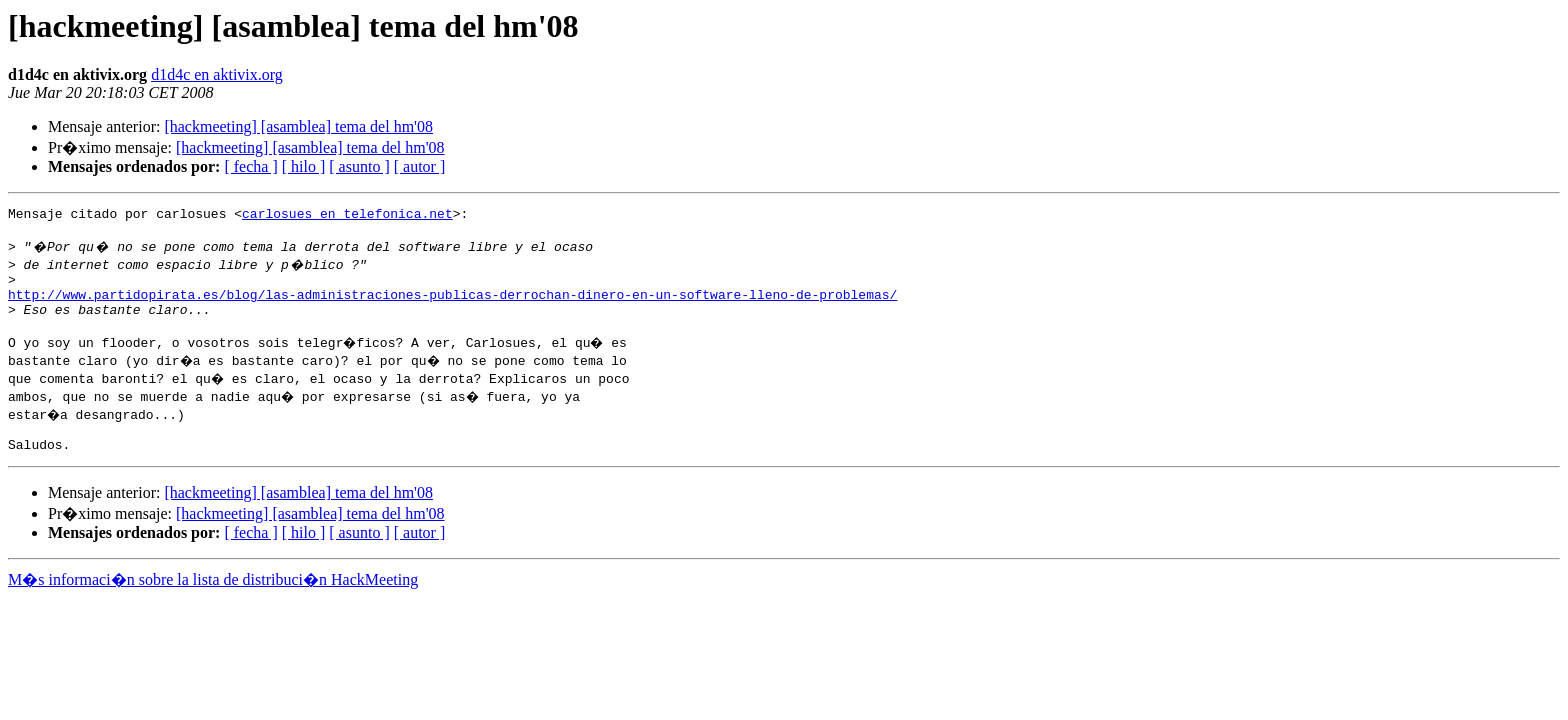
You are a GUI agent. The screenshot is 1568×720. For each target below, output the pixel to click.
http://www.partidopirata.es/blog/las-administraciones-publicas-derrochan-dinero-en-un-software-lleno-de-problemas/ (452, 306)
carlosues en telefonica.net (347, 216)
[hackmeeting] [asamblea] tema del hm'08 (298, 126)
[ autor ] (420, 166)
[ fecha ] (250, 166)
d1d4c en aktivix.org (217, 74)
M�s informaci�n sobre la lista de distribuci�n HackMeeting (213, 603)
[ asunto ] (359, 166)
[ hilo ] (304, 166)
